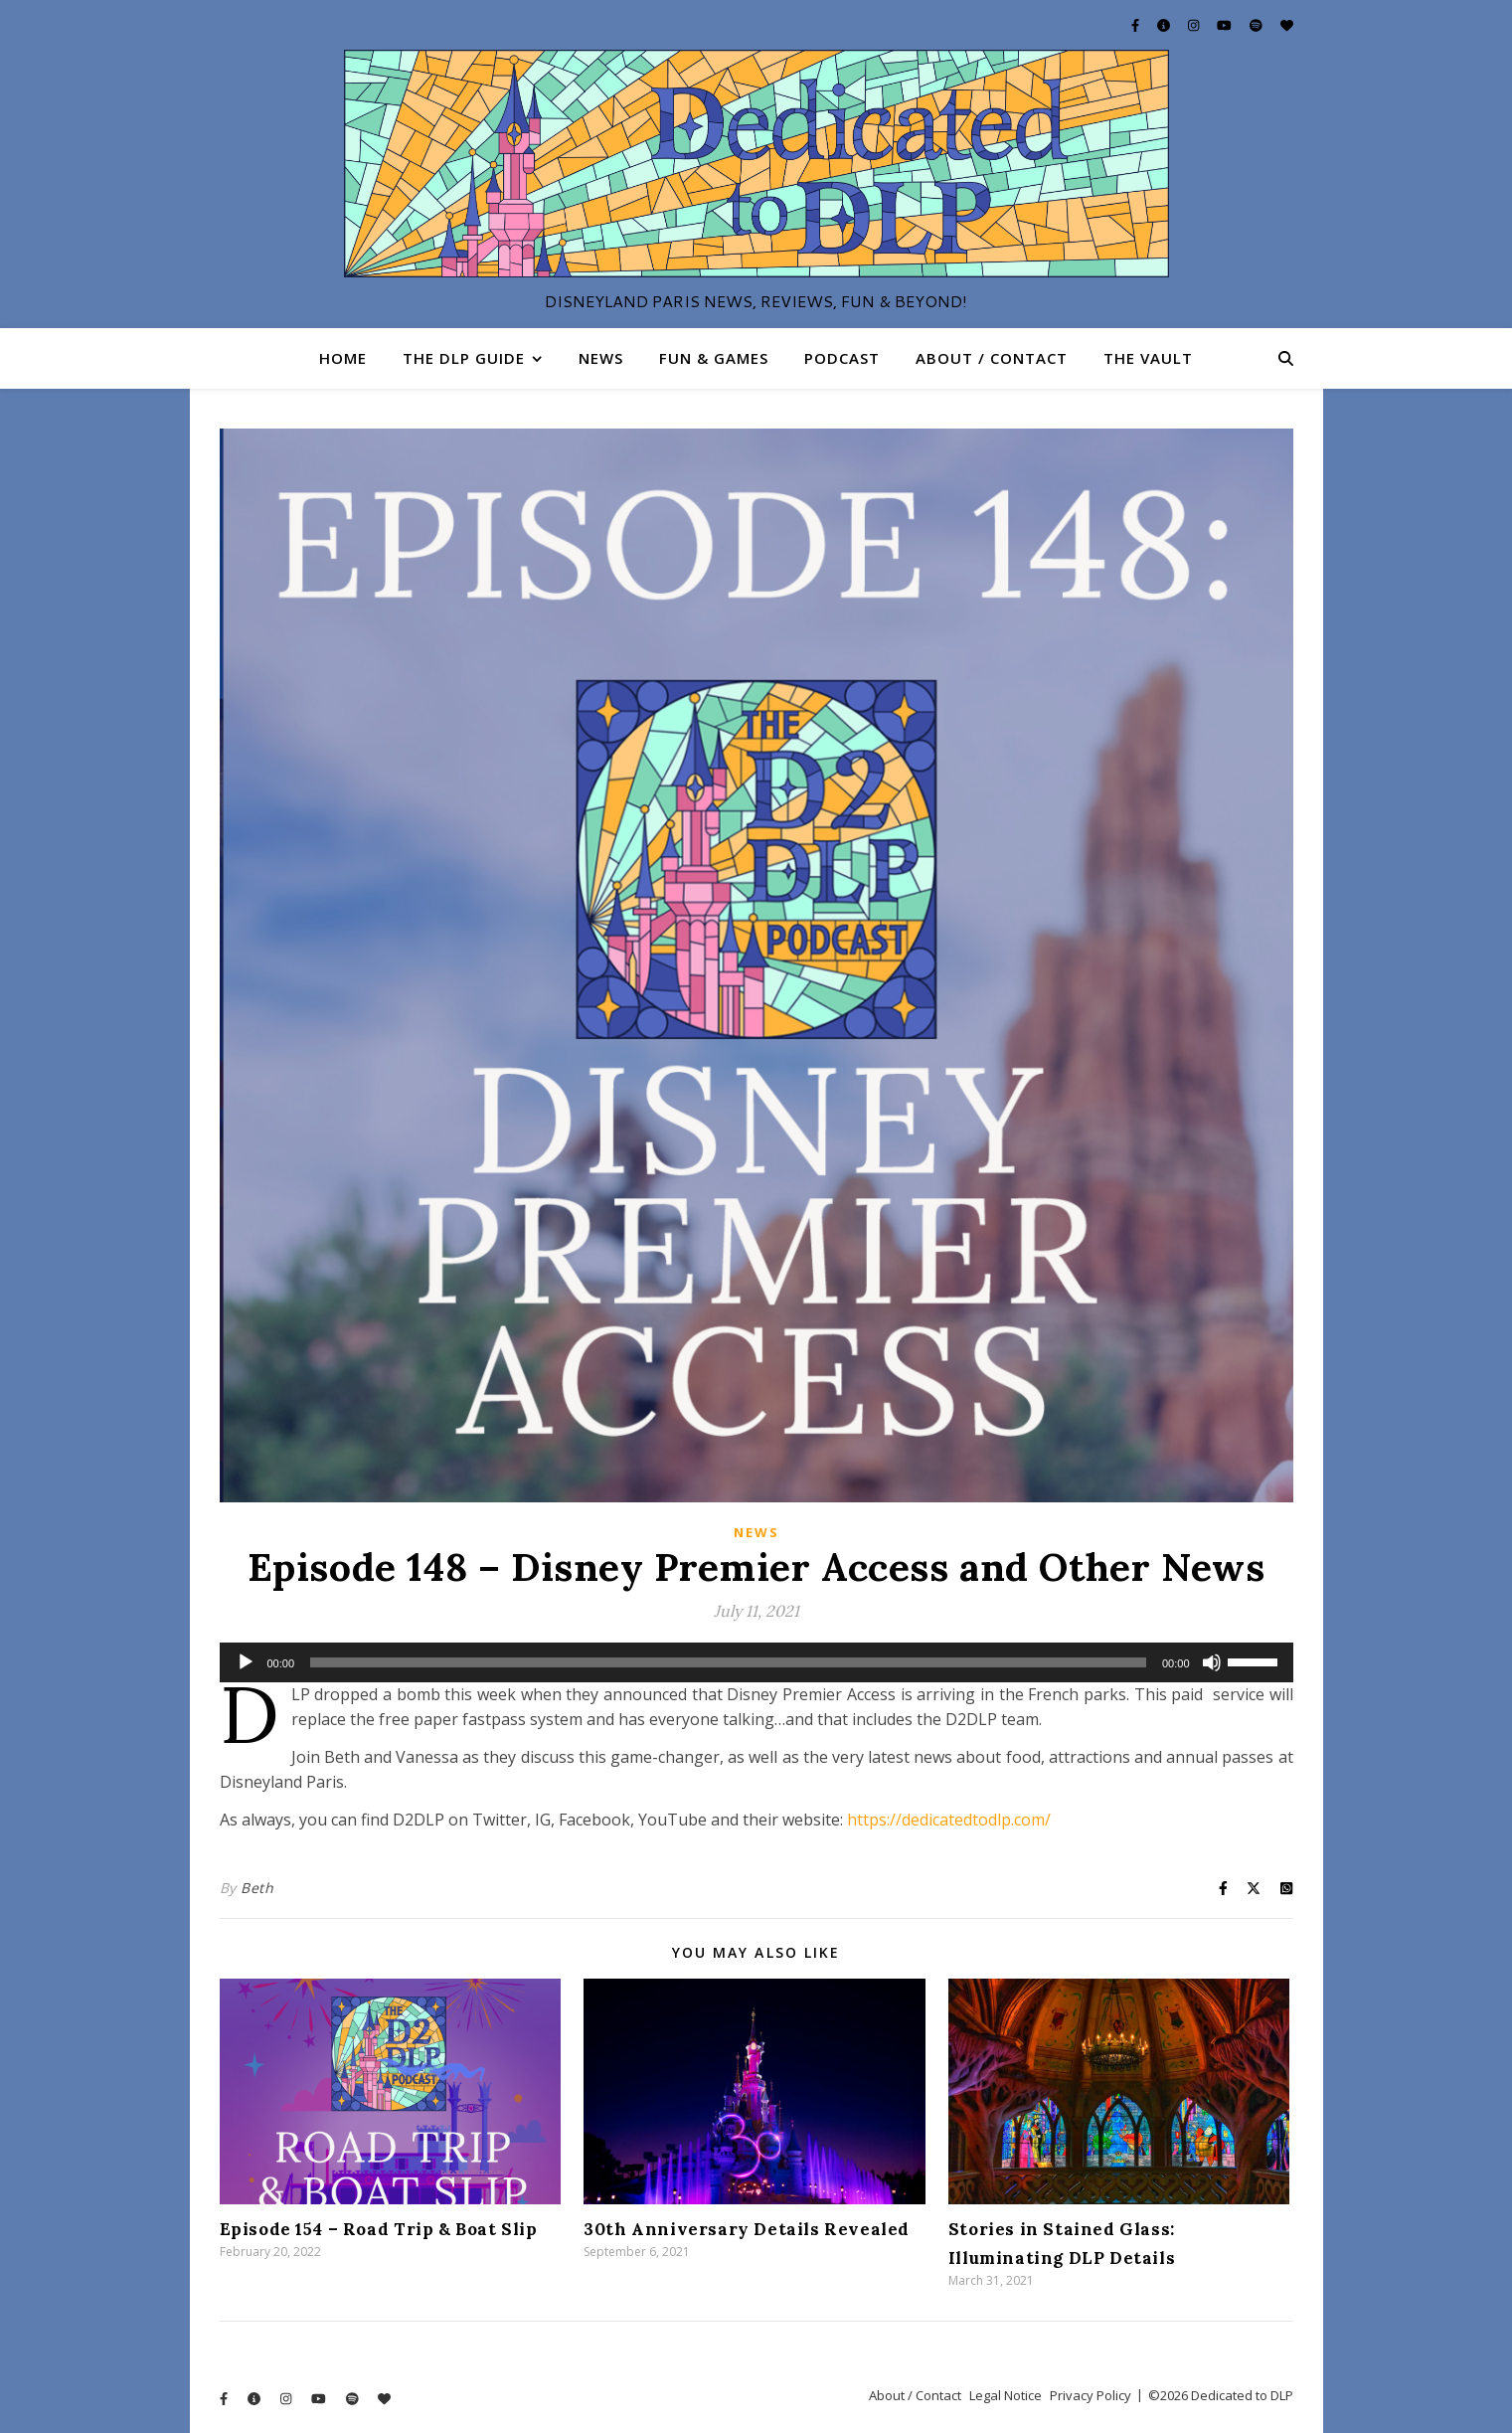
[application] (756, 1662)
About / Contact (992, 358)
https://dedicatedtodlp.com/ (949, 1819)
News (601, 358)
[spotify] (1257, 25)
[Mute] (1212, 1662)
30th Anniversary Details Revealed (747, 2229)
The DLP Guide (464, 358)
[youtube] (1226, 25)
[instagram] (1195, 25)
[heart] (1286, 25)
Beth (257, 1887)
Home (343, 358)
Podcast (842, 358)
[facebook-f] (1136, 25)
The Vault (1148, 358)
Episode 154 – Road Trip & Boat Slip (379, 2229)
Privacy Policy (1090, 2395)
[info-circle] (1165, 25)
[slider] (728, 1662)
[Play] (245, 1662)
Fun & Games (713, 358)
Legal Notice (1005, 2395)
